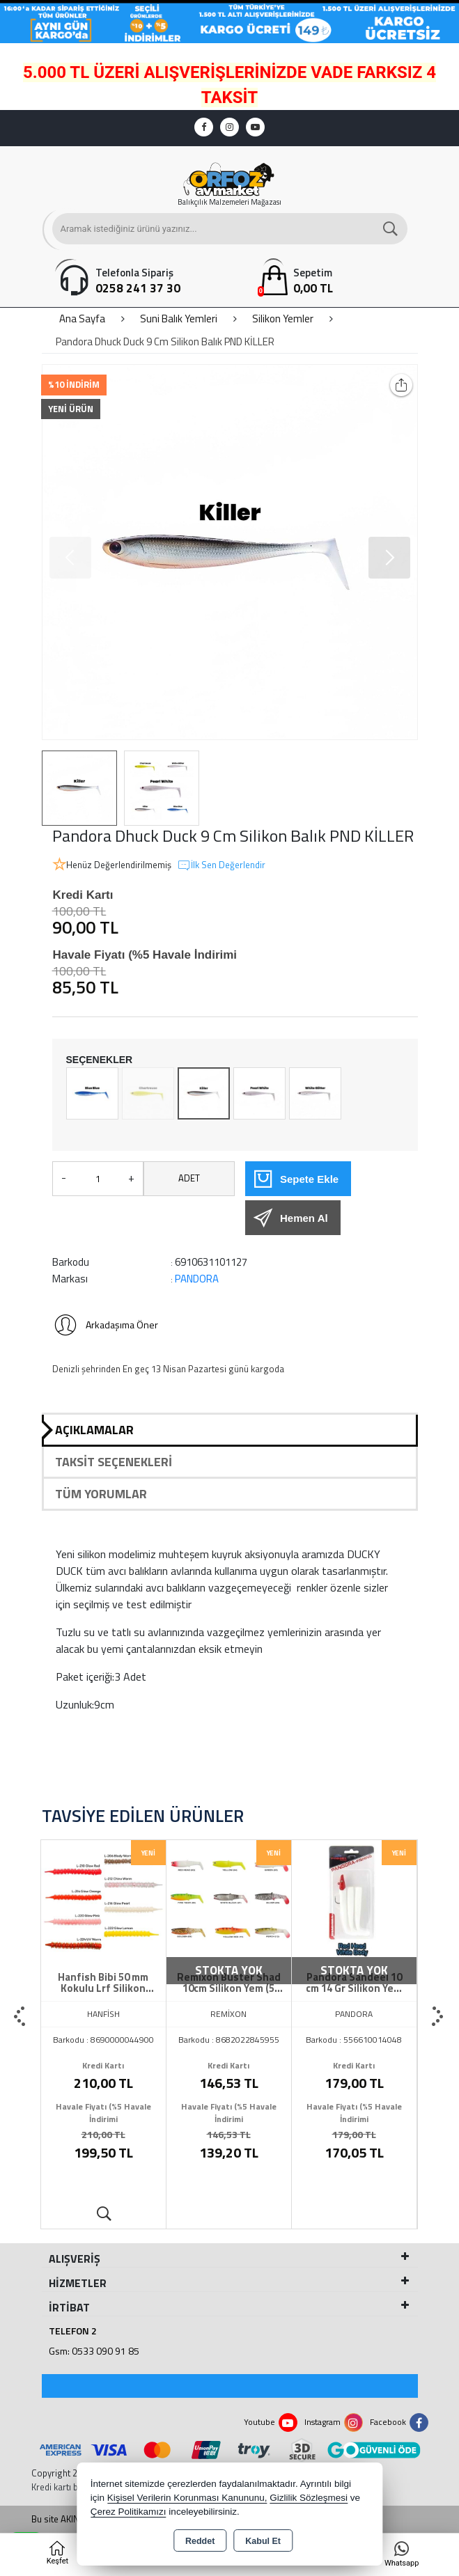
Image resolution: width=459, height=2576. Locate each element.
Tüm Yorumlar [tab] (101, 1493)
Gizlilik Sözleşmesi (309, 2497)
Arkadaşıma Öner (105, 1325)
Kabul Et (263, 2541)
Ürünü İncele (103, 2214)
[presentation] (21, 2016)
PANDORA (197, 1279)
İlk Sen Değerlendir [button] (221, 865)
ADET (189, 1178)
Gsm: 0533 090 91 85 (94, 2350)
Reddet (200, 2541)
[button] (389, 558)
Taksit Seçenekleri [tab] (113, 1461)
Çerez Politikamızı (128, 2511)
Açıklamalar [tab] (94, 1429)
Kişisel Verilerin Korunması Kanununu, (187, 2497)
